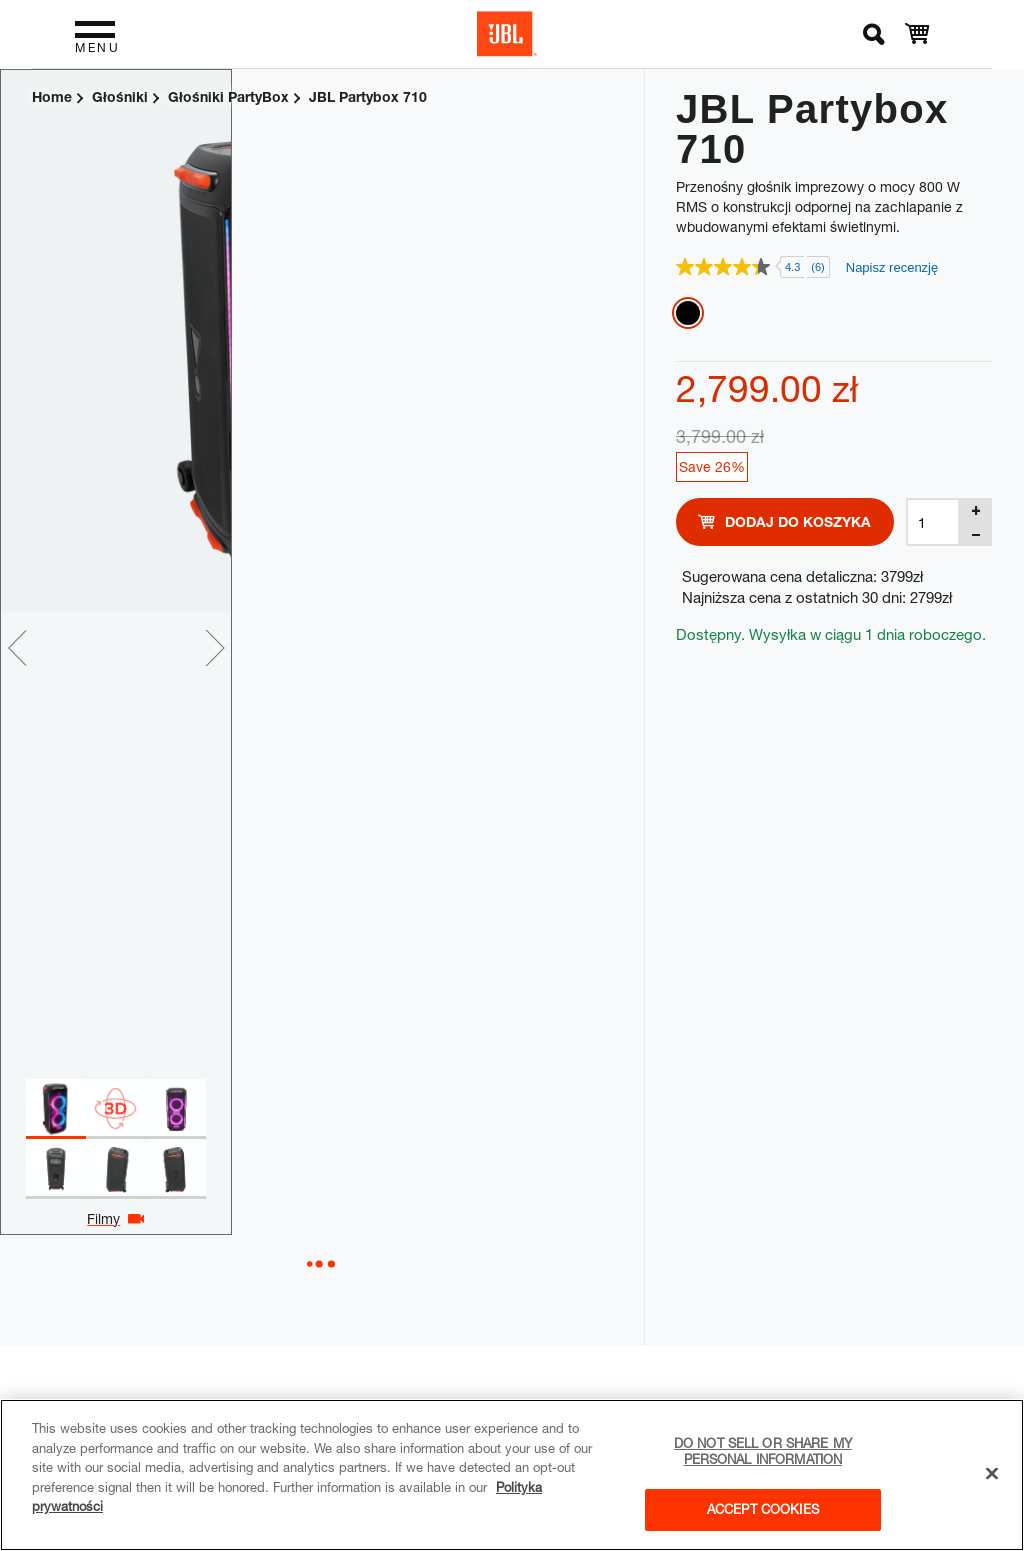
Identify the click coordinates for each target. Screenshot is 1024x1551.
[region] (512, 1475)
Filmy (310, 1218)
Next (627, 648)
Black (688, 313)
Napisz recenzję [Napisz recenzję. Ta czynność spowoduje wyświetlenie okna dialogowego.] (892, 267)
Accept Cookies (763, 1509)
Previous (17, 648)
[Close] (992, 1474)
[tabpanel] (290, 341)
